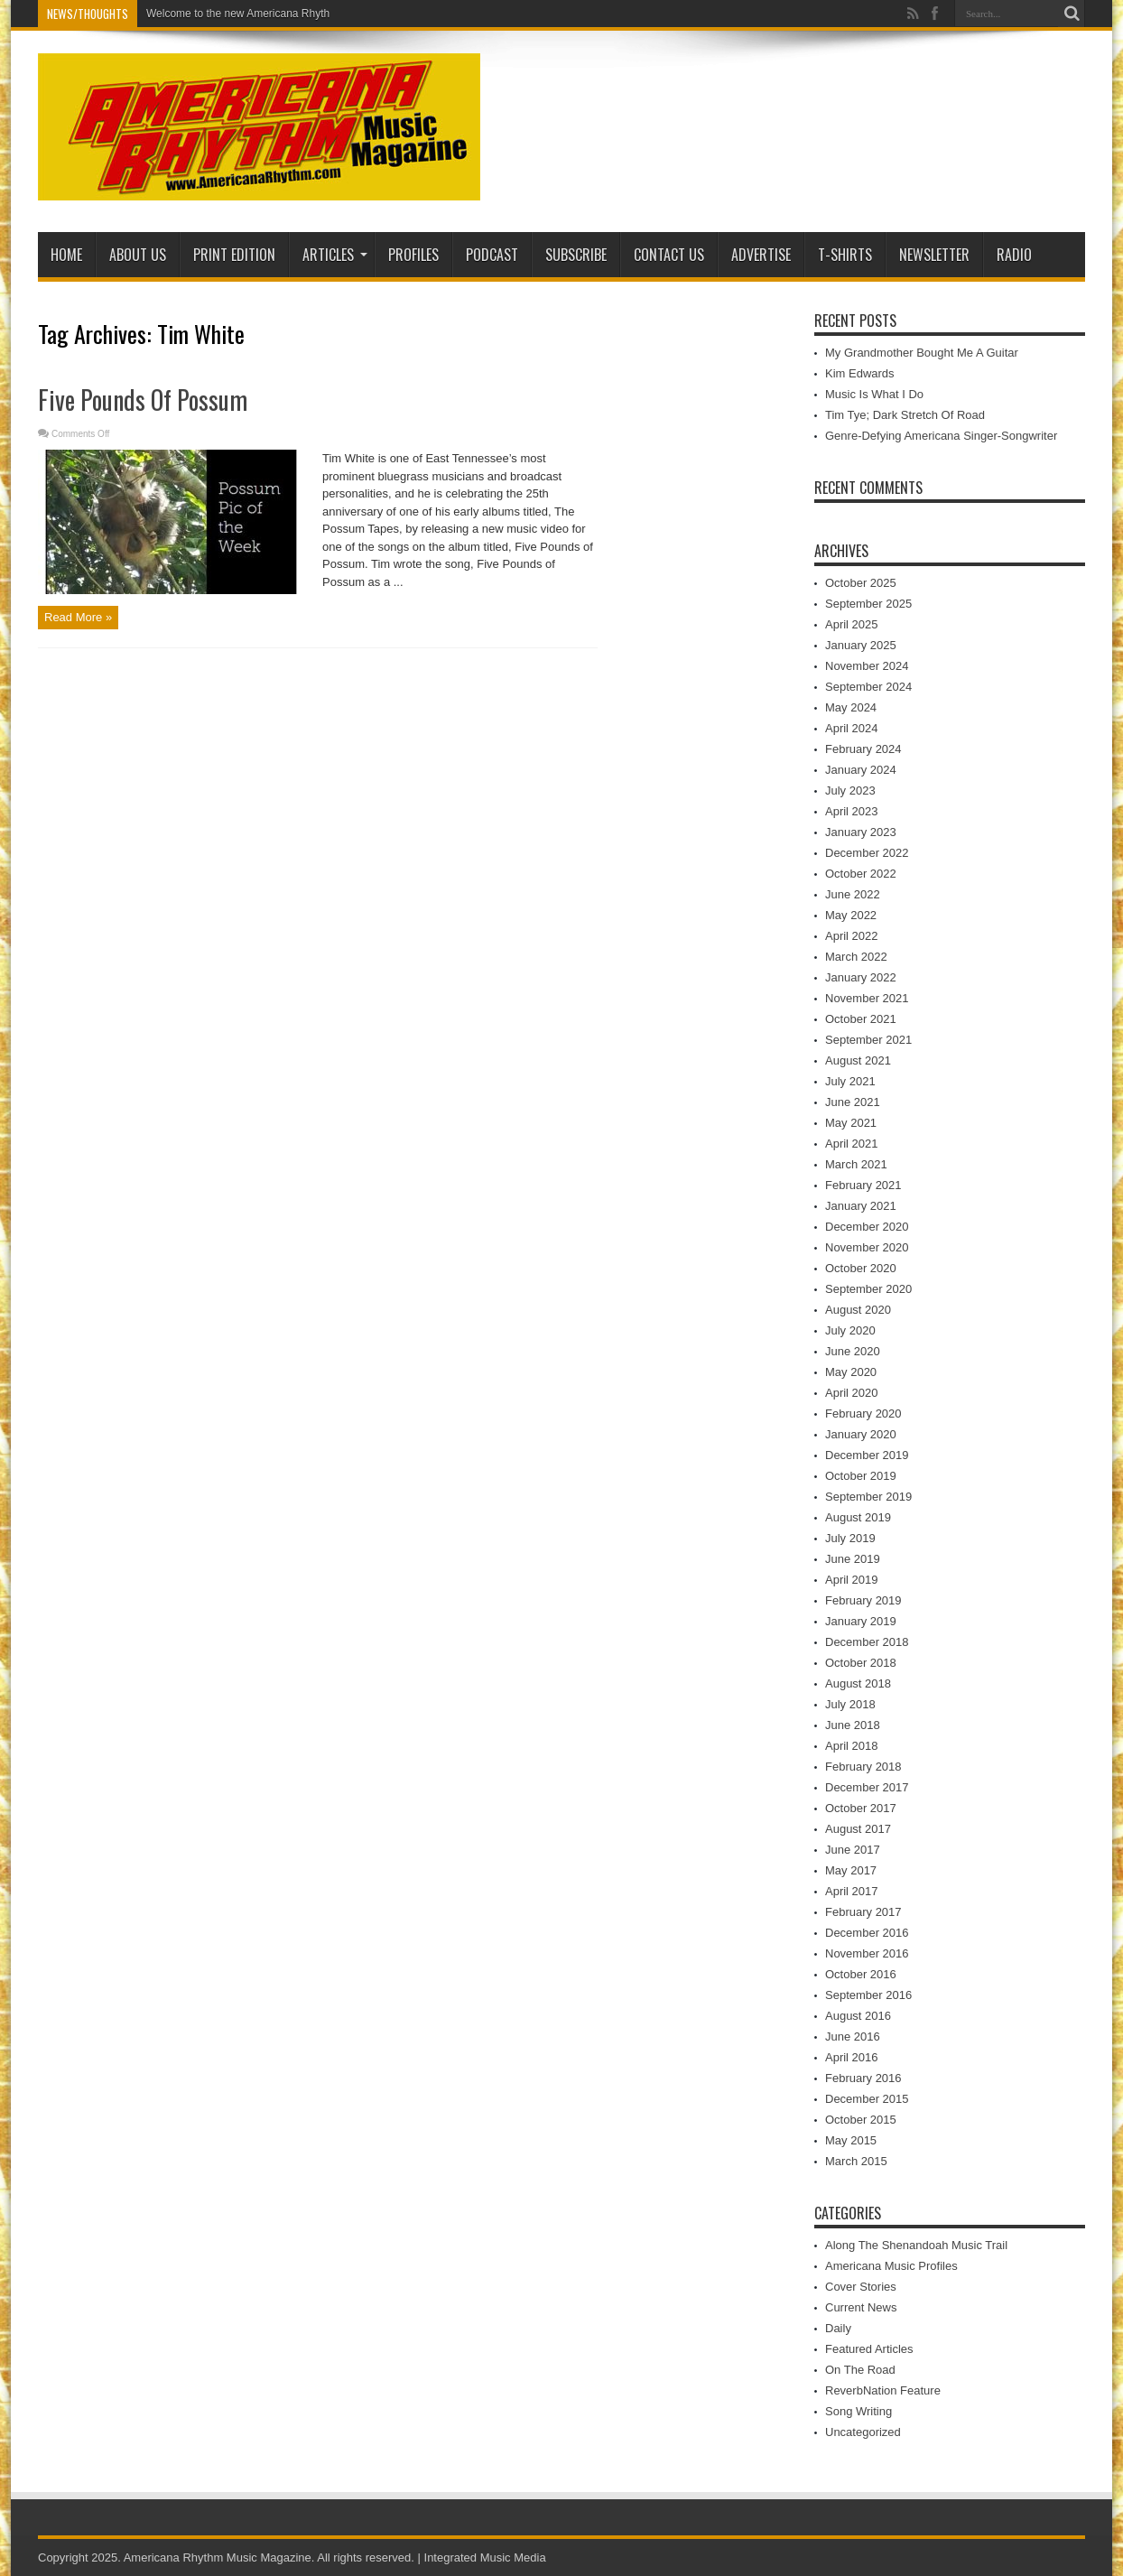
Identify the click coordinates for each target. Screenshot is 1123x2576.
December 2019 (867, 1455)
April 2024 (851, 728)
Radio (1014, 254)
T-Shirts (845, 254)
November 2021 (867, 998)
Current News (860, 2307)
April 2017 (851, 1891)
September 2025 (868, 603)
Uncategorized (863, 2432)
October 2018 (860, 1662)
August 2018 (858, 1683)
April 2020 (851, 1393)
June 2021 (852, 1102)
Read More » (78, 617)
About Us (137, 254)
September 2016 (868, 1995)
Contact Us (669, 254)
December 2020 (867, 1226)
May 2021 (851, 1123)
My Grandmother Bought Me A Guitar (921, 352)
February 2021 (863, 1185)
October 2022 (860, 873)
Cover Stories (860, 2286)
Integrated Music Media (485, 2557)
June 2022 (852, 894)
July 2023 (850, 790)
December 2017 (867, 1787)
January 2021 (860, 1206)
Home (66, 254)
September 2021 (868, 1039)
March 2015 (856, 2161)
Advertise (761, 254)
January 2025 (860, 645)
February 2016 (863, 2078)
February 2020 (863, 1413)
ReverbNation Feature (883, 2390)
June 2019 (852, 1559)
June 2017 (852, 1849)
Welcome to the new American (219, 13)
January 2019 (860, 1621)
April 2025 (851, 624)
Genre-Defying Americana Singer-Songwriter (941, 435)
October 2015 (860, 2119)
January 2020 (860, 1434)
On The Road (860, 2369)
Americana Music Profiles (891, 2266)
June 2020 (852, 1351)
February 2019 (863, 1600)
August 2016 (858, 2016)
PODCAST (492, 254)
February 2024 (863, 749)
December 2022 (867, 853)
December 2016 (867, 1932)
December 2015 (867, 2099)
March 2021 (856, 1164)
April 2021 (851, 1143)
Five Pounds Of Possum (142, 399)
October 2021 (860, 1019)
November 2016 (867, 1953)
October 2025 (860, 583)
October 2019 (860, 1476)
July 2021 (850, 1081)
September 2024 (868, 686)
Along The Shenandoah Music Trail (916, 2245)
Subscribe (576, 254)
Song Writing (858, 2411)
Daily (838, 2328)
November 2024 (867, 666)
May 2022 (851, 915)
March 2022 (856, 956)
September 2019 (868, 1496)
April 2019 (851, 1579)
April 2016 (851, 2057)
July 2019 (850, 1538)
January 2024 (860, 770)
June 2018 (852, 1725)
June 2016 (852, 2036)
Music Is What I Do (874, 394)
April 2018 (851, 1746)
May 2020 (851, 1372)
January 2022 (860, 977)
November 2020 (867, 1247)
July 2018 (850, 1704)
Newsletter (934, 254)
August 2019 (858, 1517)
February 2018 (863, 1766)
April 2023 (851, 811)
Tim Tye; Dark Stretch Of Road (905, 415)
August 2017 (858, 1829)
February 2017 (863, 1912)
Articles (334, 254)
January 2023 (860, 832)
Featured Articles (869, 2349)
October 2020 (860, 1268)
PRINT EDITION (234, 254)
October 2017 (860, 1808)
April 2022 (851, 936)
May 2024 (851, 707)
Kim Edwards (860, 373)
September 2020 (868, 1289)
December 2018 (867, 1642)
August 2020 (858, 1309)
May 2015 (851, 2140)
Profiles (413, 254)
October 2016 (860, 1974)
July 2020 (850, 1330)
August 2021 (858, 1060)
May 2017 (851, 1870)
